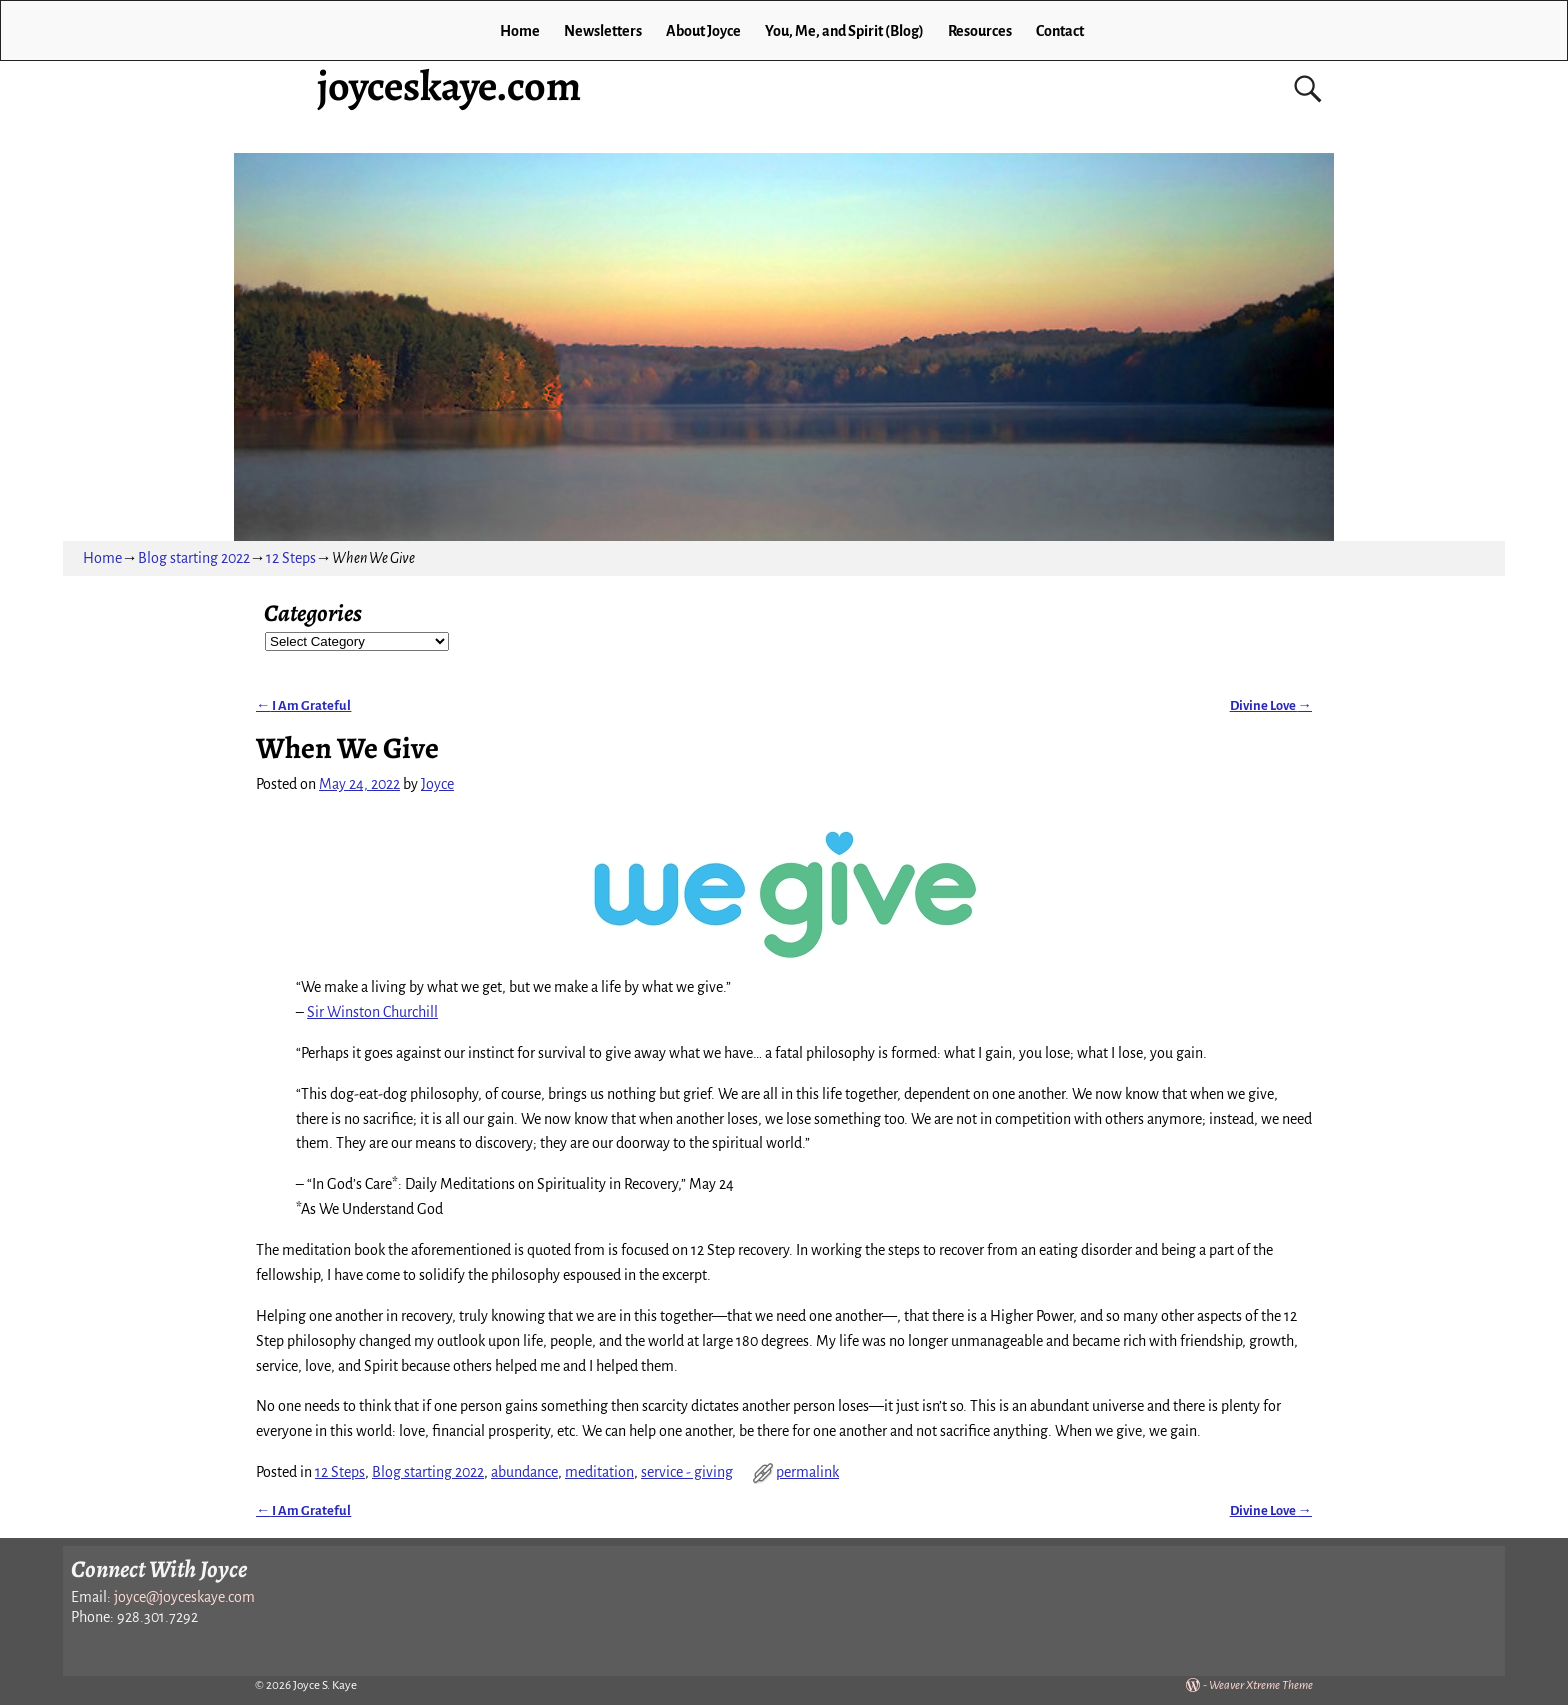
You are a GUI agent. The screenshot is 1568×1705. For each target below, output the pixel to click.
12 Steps (291, 558)
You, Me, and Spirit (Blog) (844, 31)
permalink (807, 1472)
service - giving (687, 1472)
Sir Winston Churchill (372, 1012)
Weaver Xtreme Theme (1261, 1685)
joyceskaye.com (449, 85)
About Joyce (703, 31)
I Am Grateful (303, 705)
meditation (599, 1472)
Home (520, 31)
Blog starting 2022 (194, 558)
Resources (980, 31)
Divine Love (1271, 705)
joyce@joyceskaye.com (184, 1597)
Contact (1060, 31)
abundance (524, 1472)
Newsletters (603, 31)
